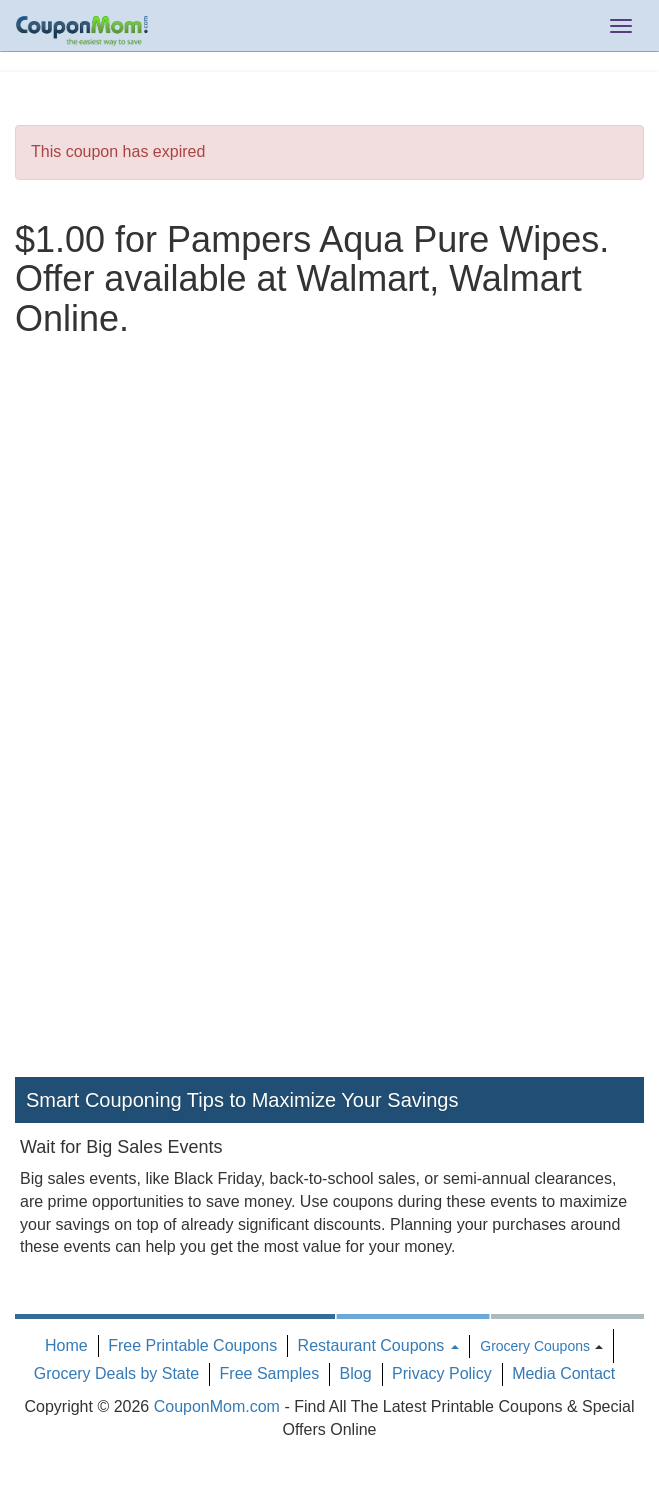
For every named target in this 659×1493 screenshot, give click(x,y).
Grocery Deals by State (116, 1373)
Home (66, 1345)
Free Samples (270, 1373)
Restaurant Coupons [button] (378, 1345)
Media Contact (563, 1373)
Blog (356, 1373)
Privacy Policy (442, 1373)
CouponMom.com (217, 1406)
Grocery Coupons (535, 1346)
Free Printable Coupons (192, 1345)
